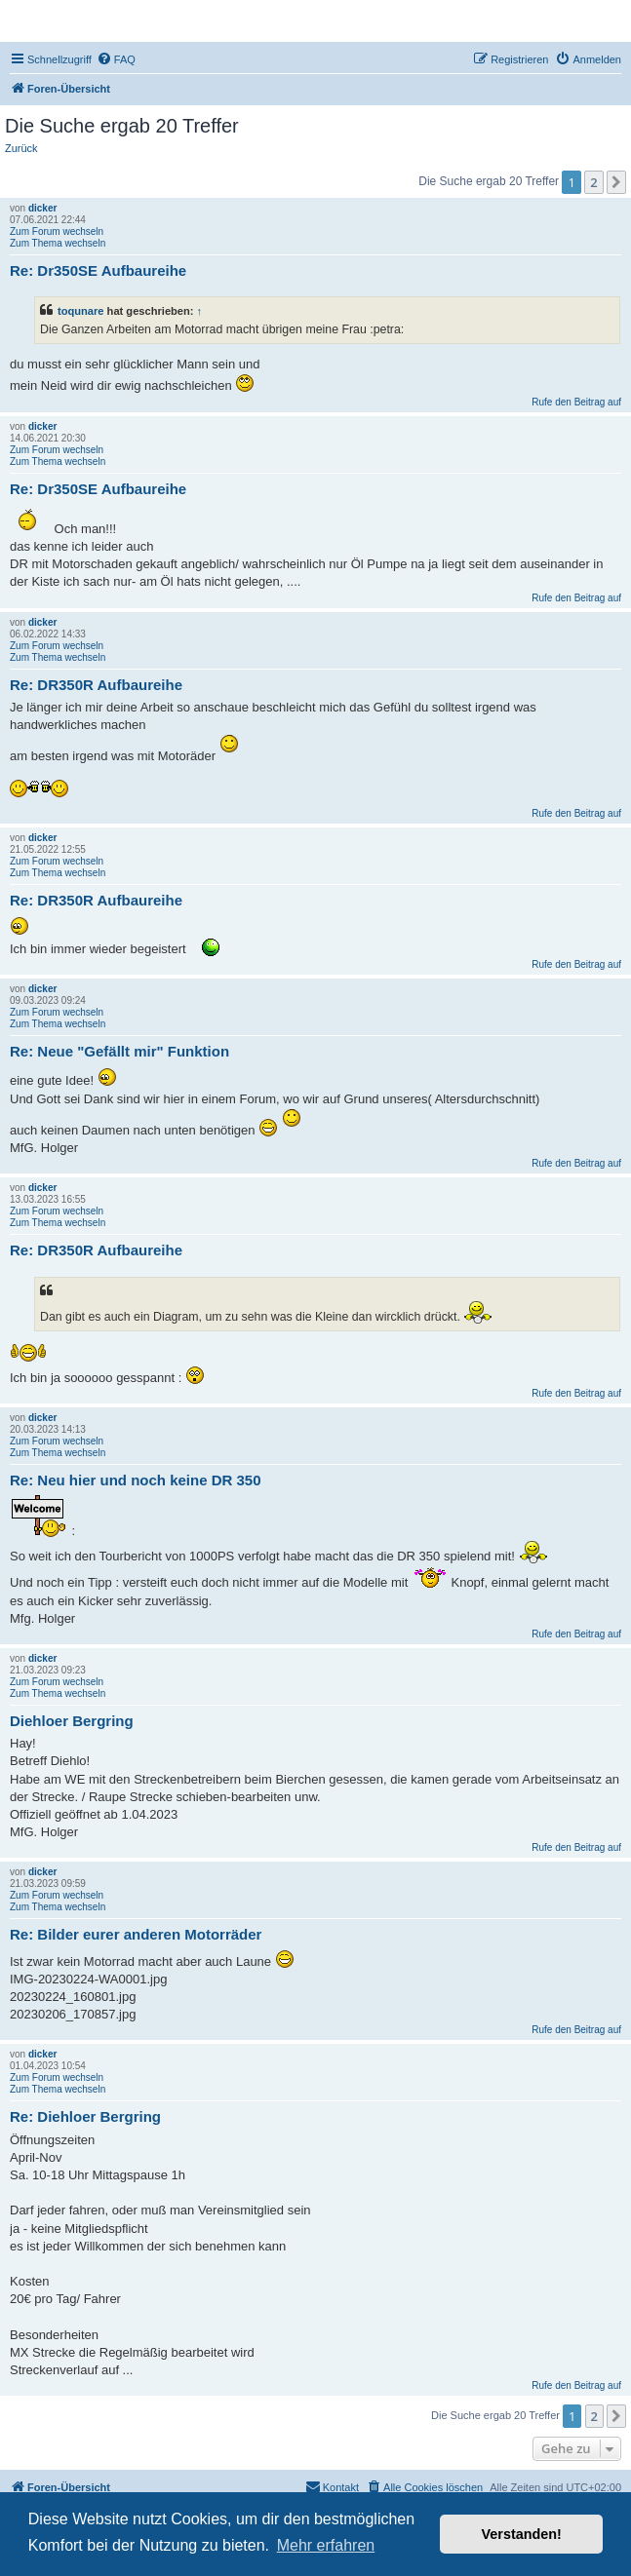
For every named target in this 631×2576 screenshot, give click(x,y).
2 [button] (593, 182)
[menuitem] (116, 59)
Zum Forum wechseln (56, 231)
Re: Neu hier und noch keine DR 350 (135, 1480)
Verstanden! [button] (522, 2534)
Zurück (21, 148)
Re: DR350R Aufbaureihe (96, 684)
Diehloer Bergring (72, 1720)
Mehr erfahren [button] (326, 2545)
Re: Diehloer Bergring (85, 2116)
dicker (42, 208)
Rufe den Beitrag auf (576, 402)
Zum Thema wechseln (57, 243)
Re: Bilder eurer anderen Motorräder (135, 1934)
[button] (616, 182)
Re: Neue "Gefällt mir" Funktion (119, 1051)
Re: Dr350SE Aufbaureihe (98, 270)
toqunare (81, 311)
